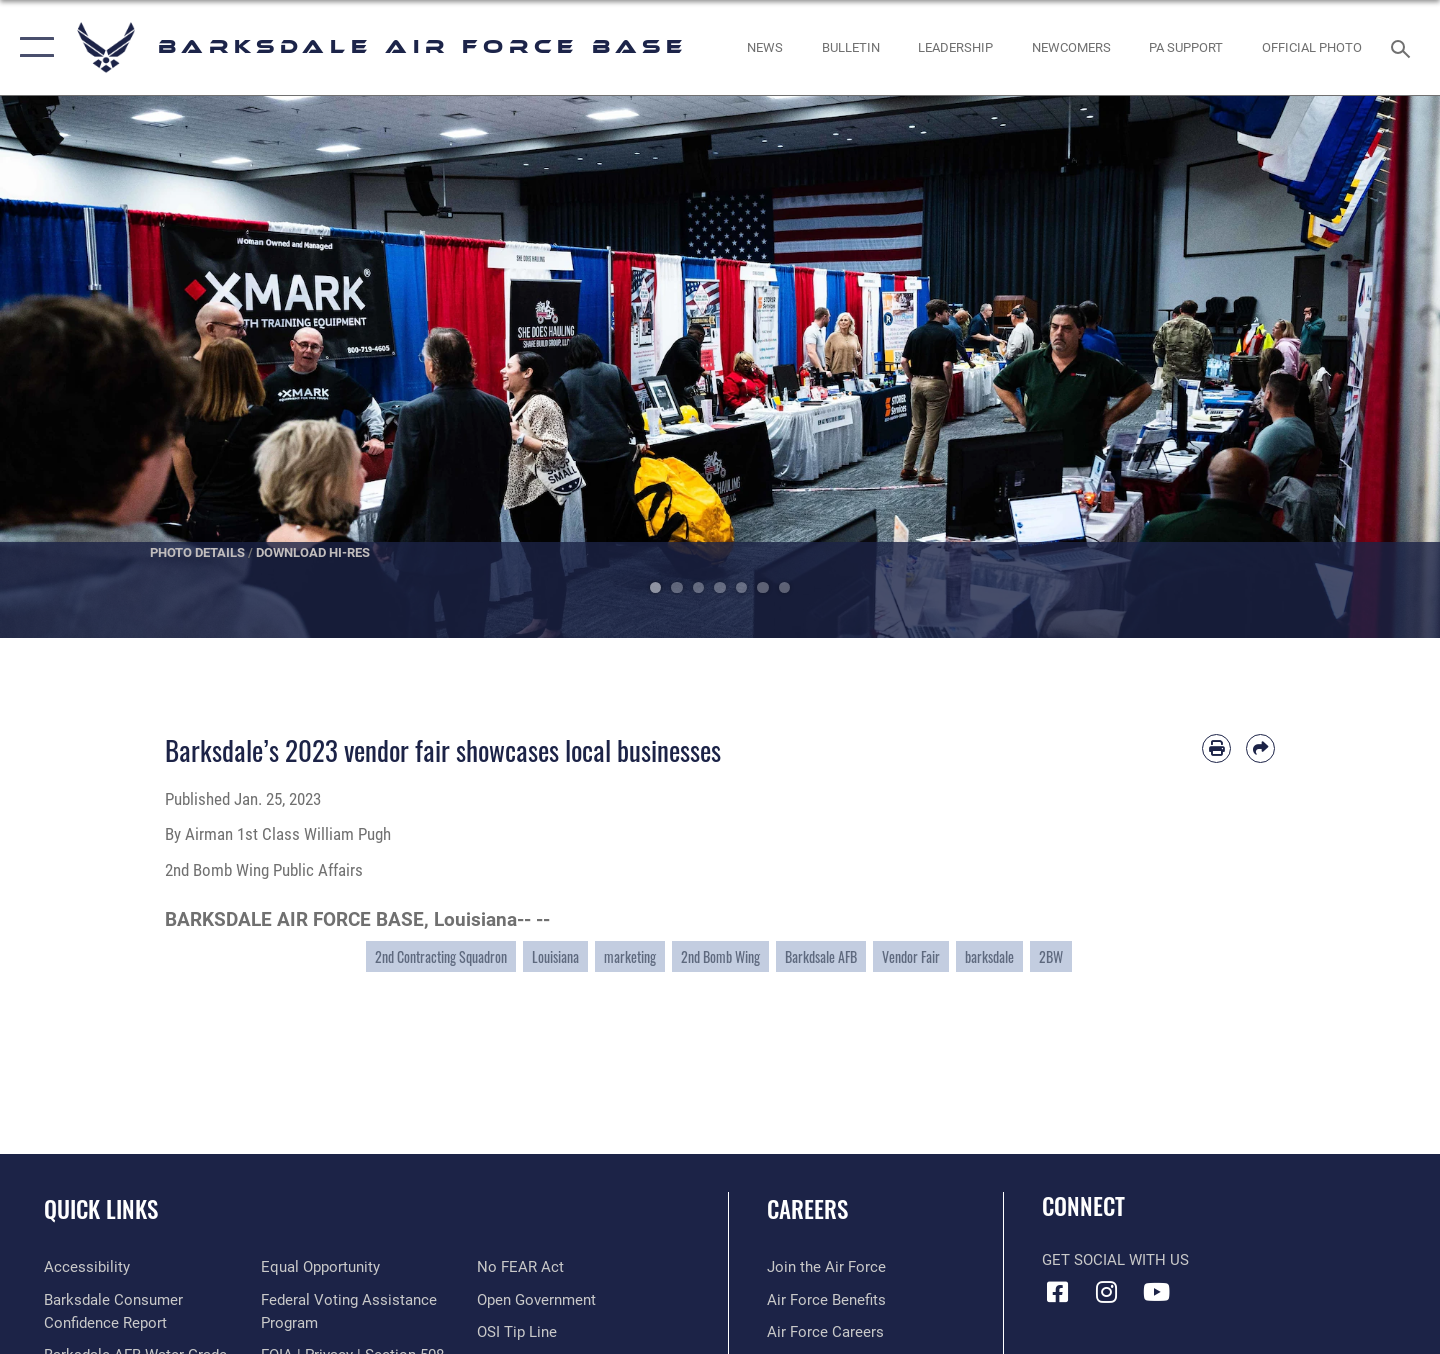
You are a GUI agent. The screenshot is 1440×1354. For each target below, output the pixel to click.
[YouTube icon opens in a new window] (1156, 1292)
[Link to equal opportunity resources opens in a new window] (320, 1267)
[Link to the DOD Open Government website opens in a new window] (536, 1300)
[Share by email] (1260, 748)
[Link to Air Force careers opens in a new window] (825, 1332)
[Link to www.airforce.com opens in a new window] (826, 1267)
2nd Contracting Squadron (441, 956)
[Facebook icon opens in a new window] (1057, 1292)
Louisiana (555, 956)
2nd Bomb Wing (720, 956)
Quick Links (101, 1209)
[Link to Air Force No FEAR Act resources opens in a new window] (520, 1267)
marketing (630, 956)
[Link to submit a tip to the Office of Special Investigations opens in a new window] (517, 1332)
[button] (32, 47)
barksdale (989, 956)
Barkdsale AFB (821, 956)
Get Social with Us (1115, 1260)
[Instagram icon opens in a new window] (1107, 1292)
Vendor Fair (911, 956)
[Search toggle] (1403, 47)
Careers (807, 1209)
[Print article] (1216, 748)
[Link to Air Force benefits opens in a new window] (826, 1300)
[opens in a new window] (87, 1267)
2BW (1051, 956)
